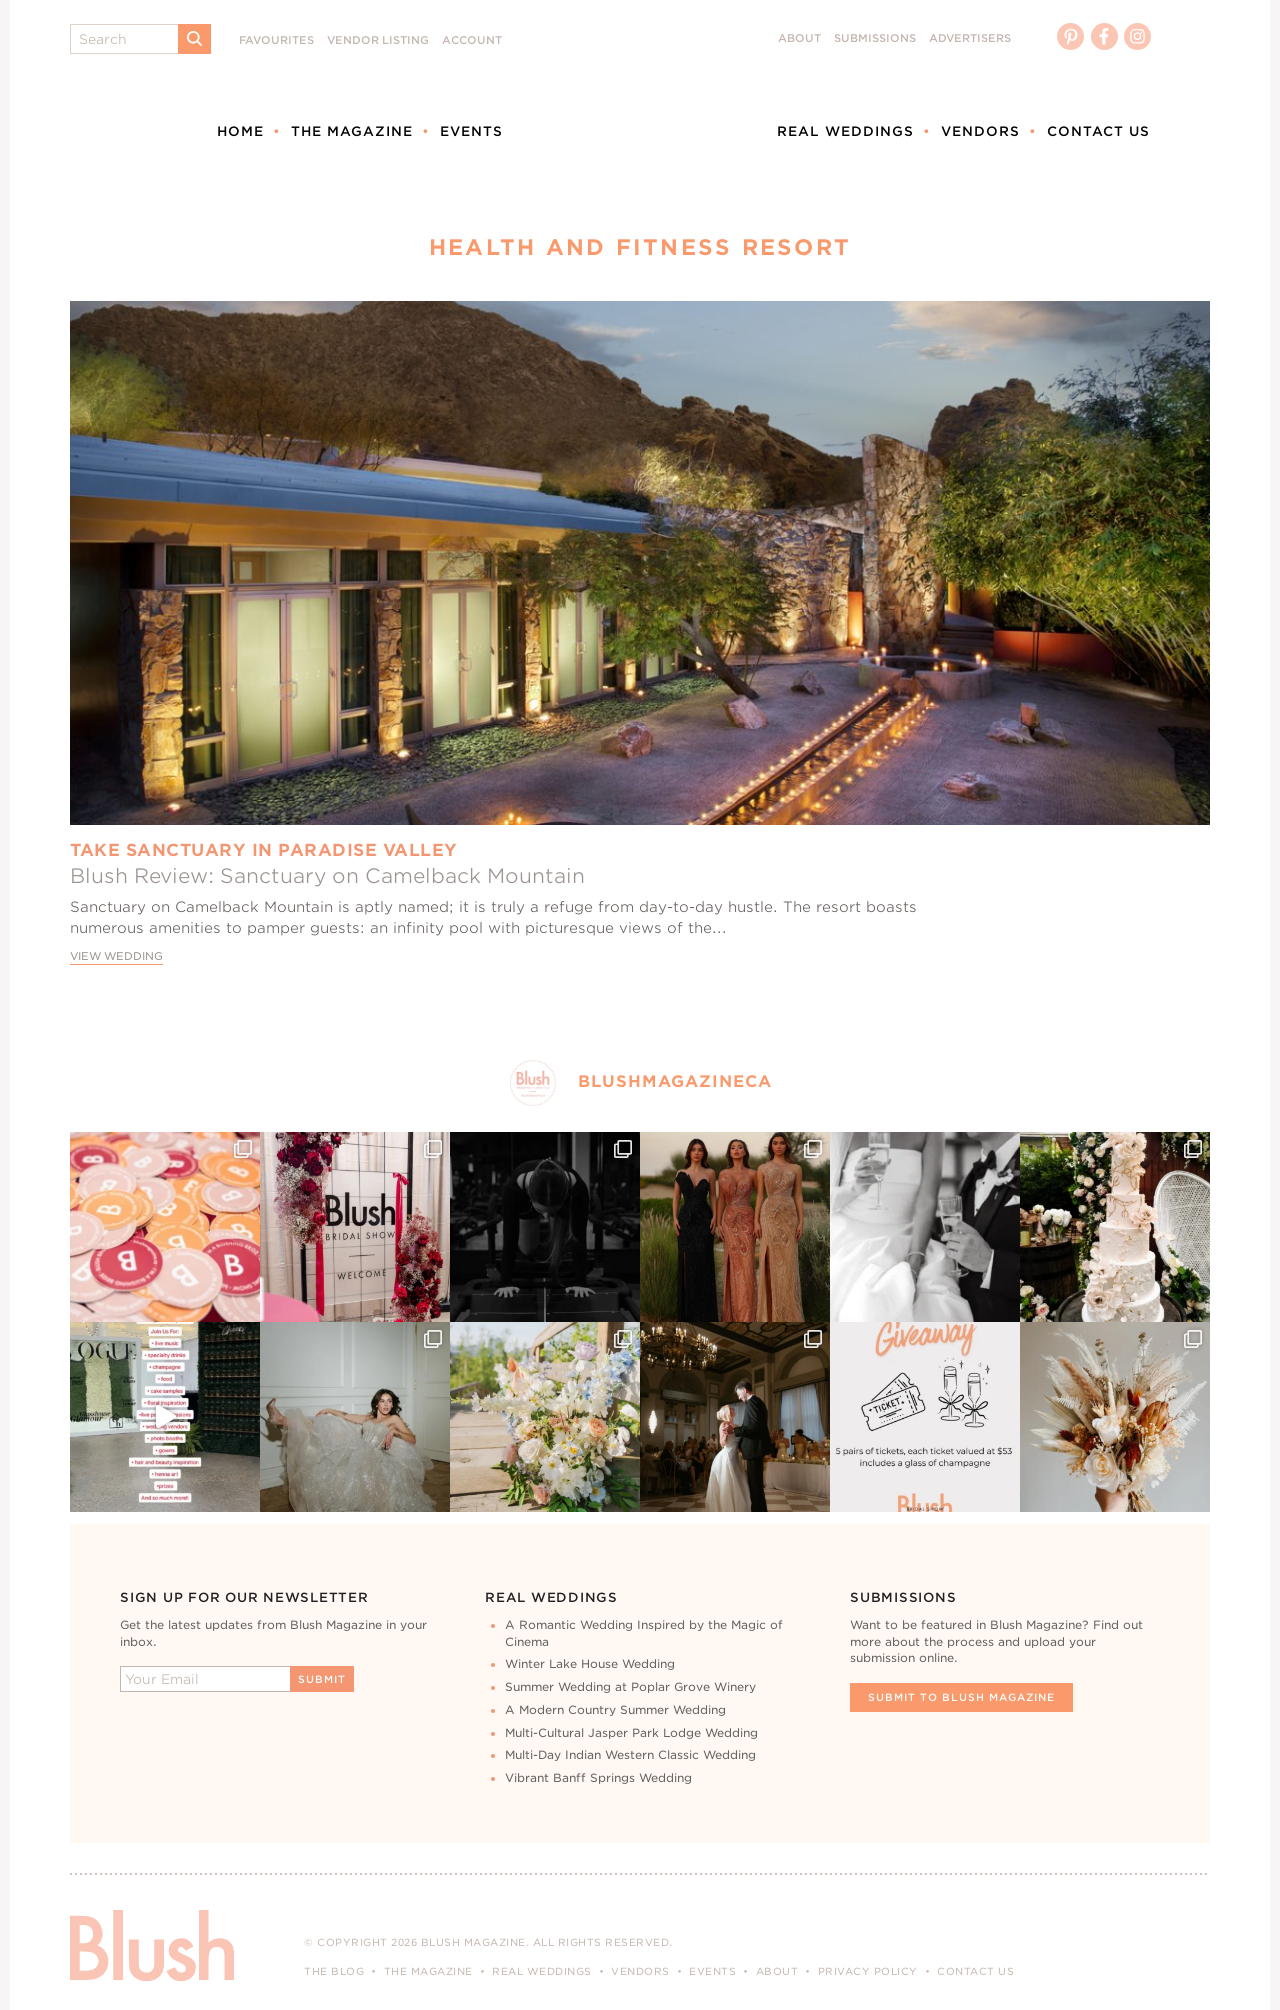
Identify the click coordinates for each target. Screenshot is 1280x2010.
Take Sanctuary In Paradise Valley (264, 850)
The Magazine (352, 131)
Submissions (875, 38)
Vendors (980, 131)
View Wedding (116, 956)
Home (240, 131)
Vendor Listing (378, 40)
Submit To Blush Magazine (961, 1697)
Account (472, 40)
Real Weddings (845, 131)
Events (471, 131)
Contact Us (1098, 131)
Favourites (276, 40)
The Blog (334, 1971)
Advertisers (970, 38)
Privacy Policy (868, 1971)
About (799, 38)
